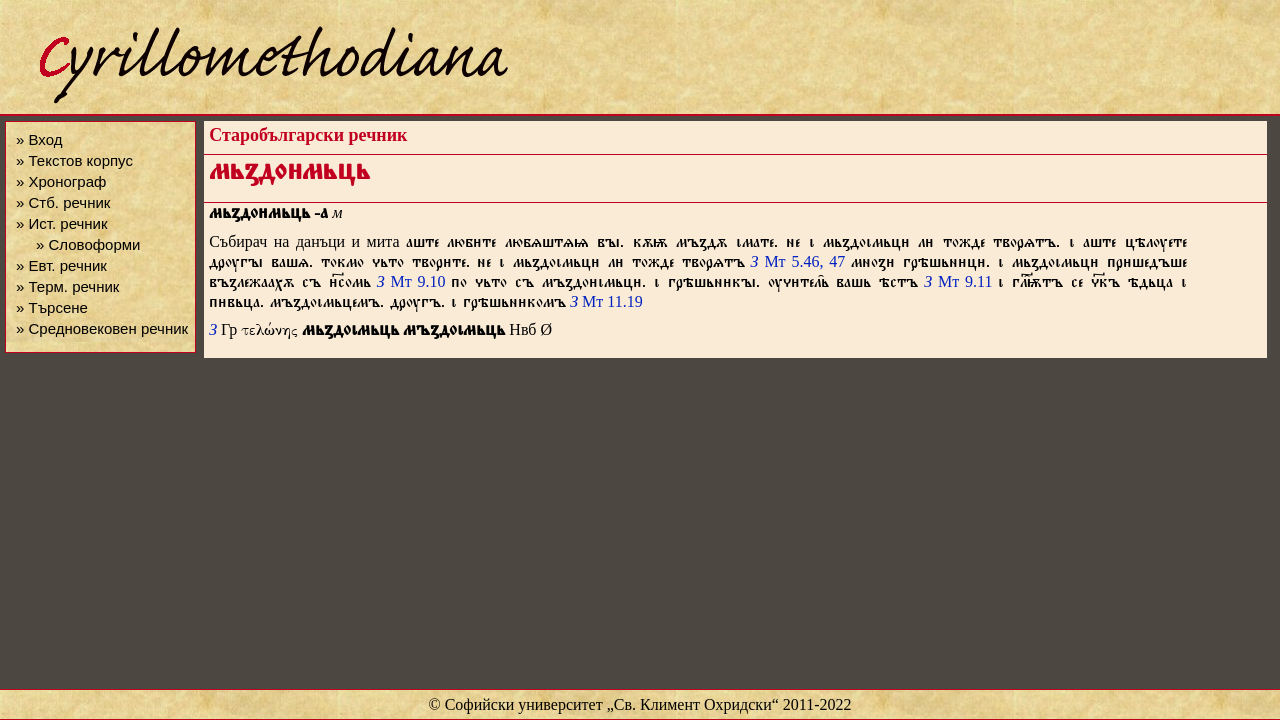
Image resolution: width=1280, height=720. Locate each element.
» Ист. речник (62, 223)
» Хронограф (61, 181)
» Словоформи (88, 244)
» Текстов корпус (74, 160)
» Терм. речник (67, 286)
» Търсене (52, 307)
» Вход (39, 139)
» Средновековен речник (102, 328)
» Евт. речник (61, 265)
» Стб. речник (63, 202)
